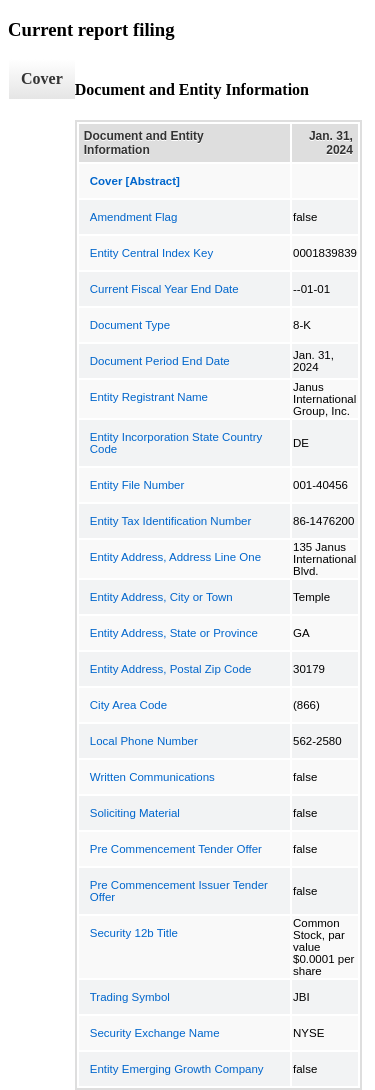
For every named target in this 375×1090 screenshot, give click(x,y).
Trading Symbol (130, 997)
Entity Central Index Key (151, 253)
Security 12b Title (134, 933)
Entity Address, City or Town (161, 597)
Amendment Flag (134, 217)
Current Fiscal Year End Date (164, 289)
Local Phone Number (144, 741)
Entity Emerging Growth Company (177, 1069)
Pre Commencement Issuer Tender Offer (179, 891)
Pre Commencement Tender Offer (176, 849)
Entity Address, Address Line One (175, 557)
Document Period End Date (160, 361)
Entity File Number (137, 485)
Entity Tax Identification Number (171, 521)
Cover (42, 78)
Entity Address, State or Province (174, 633)
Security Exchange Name (155, 1033)
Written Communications (152, 777)
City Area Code (128, 705)
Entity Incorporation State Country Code (176, 443)
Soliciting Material (135, 813)
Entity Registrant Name (149, 397)
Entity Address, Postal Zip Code (171, 669)
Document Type (130, 325)
